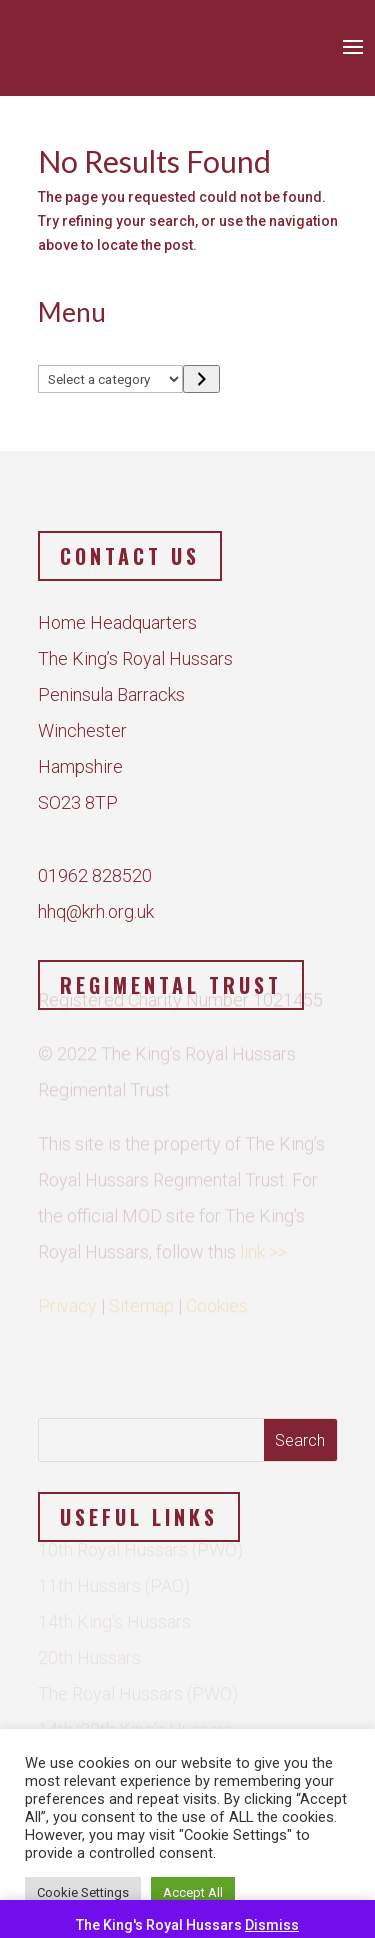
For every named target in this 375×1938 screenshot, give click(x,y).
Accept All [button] (193, 1892)
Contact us (130, 556)
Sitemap (141, 1298)
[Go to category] (201, 379)
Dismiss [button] (272, 1925)
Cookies (217, 1298)
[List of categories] (111, 379)
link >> (263, 1244)
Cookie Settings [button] (83, 1892)
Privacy (67, 1298)
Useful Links (139, 1517)
